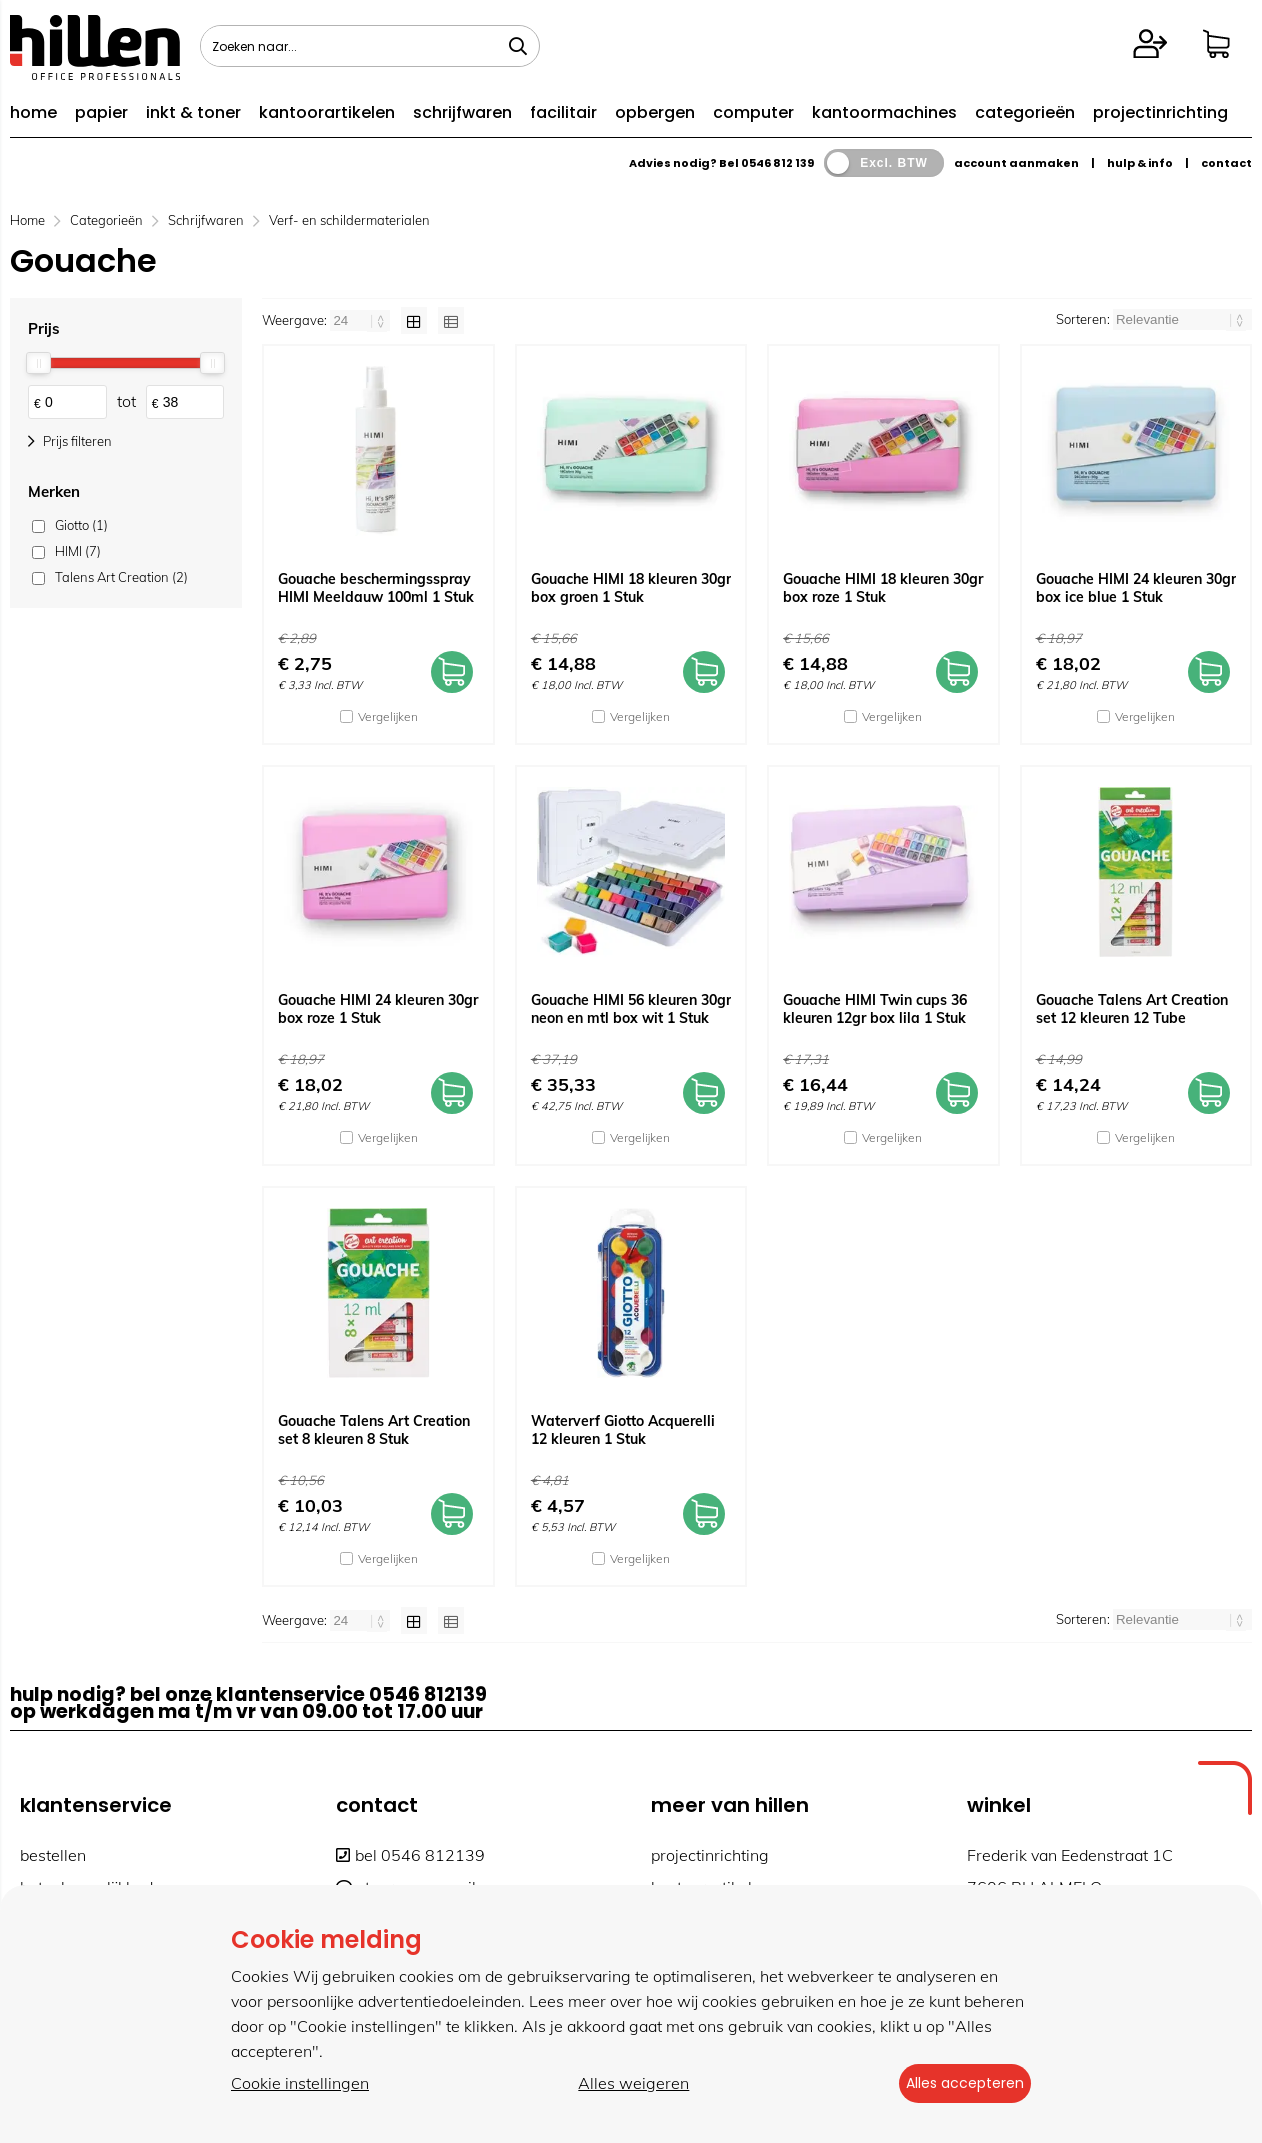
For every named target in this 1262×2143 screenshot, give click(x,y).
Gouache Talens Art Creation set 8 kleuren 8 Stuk (374, 1430)
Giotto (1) (81, 525)
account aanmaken (1016, 163)
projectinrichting (1160, 112)
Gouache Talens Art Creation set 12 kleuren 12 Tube (1132, 1009)
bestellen (53, 1855)
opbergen (655, 112)
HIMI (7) (78, 551)
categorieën (1025, 112)
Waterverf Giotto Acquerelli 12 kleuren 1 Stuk (623, 1430)
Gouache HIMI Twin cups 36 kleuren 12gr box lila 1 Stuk (875, 1009)
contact (1226, 163)
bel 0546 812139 (410, 1855)
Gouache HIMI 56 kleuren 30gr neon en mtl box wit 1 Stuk (631, 1009)
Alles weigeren (625, 2084)
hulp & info (1140, 163)
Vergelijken (388, 716)
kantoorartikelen (327, 112)
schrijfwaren (462, 112)
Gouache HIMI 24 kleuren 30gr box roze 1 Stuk (378, 1009)
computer (753, 112)
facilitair (563, 112)
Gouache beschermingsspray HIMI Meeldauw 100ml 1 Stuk (376, 588)
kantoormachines (884, 112)
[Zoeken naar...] (518, 46)
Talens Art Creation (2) (121, 577)
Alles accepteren (956, 2084)
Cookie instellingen (300, 2084)
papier (101, 112)
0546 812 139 (777, 163)
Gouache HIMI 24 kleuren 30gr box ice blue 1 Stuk (1136, 588)
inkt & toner (193, 112)
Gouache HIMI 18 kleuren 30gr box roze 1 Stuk (883, 588)
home (33, 112)
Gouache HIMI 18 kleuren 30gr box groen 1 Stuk (631, 588)
